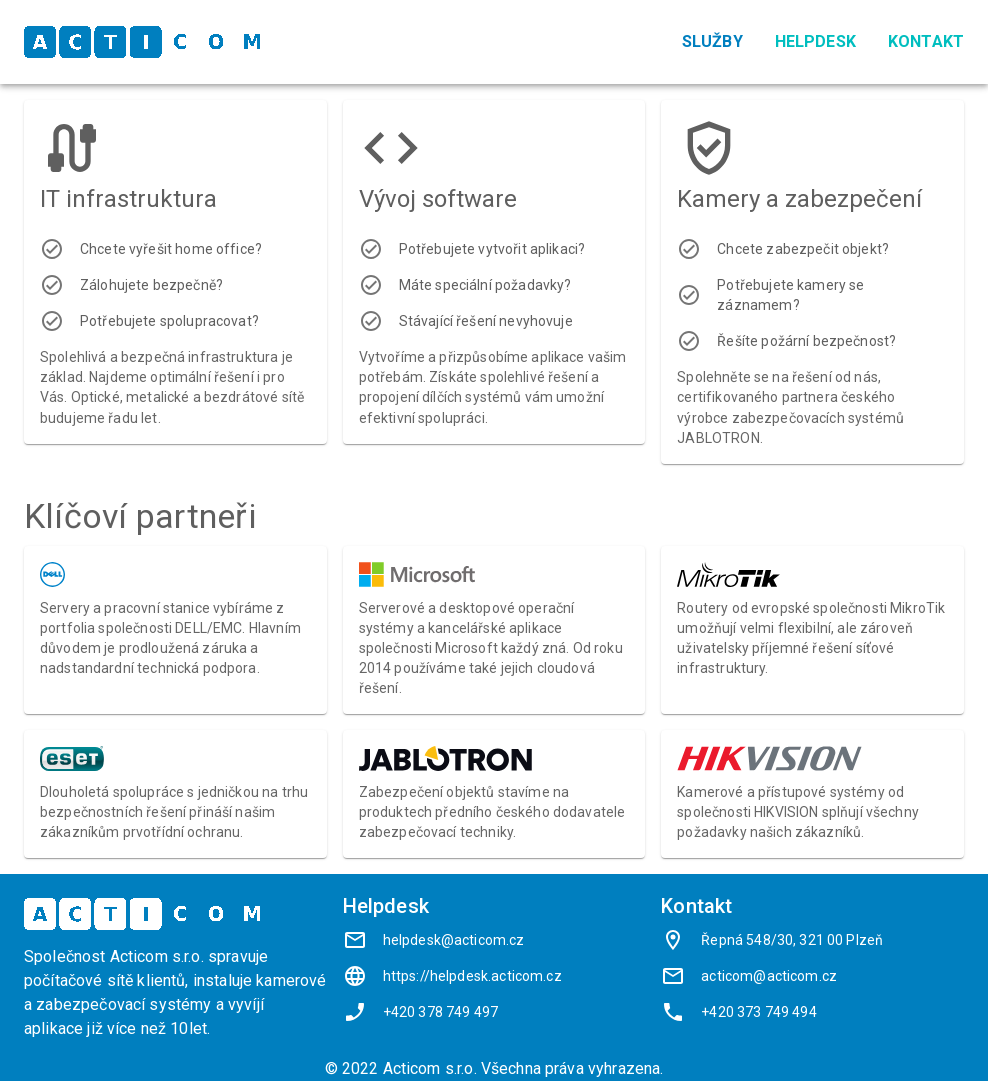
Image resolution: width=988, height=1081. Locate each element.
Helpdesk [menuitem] (815, 42)
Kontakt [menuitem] (926, 42)
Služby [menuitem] (712, 42)
